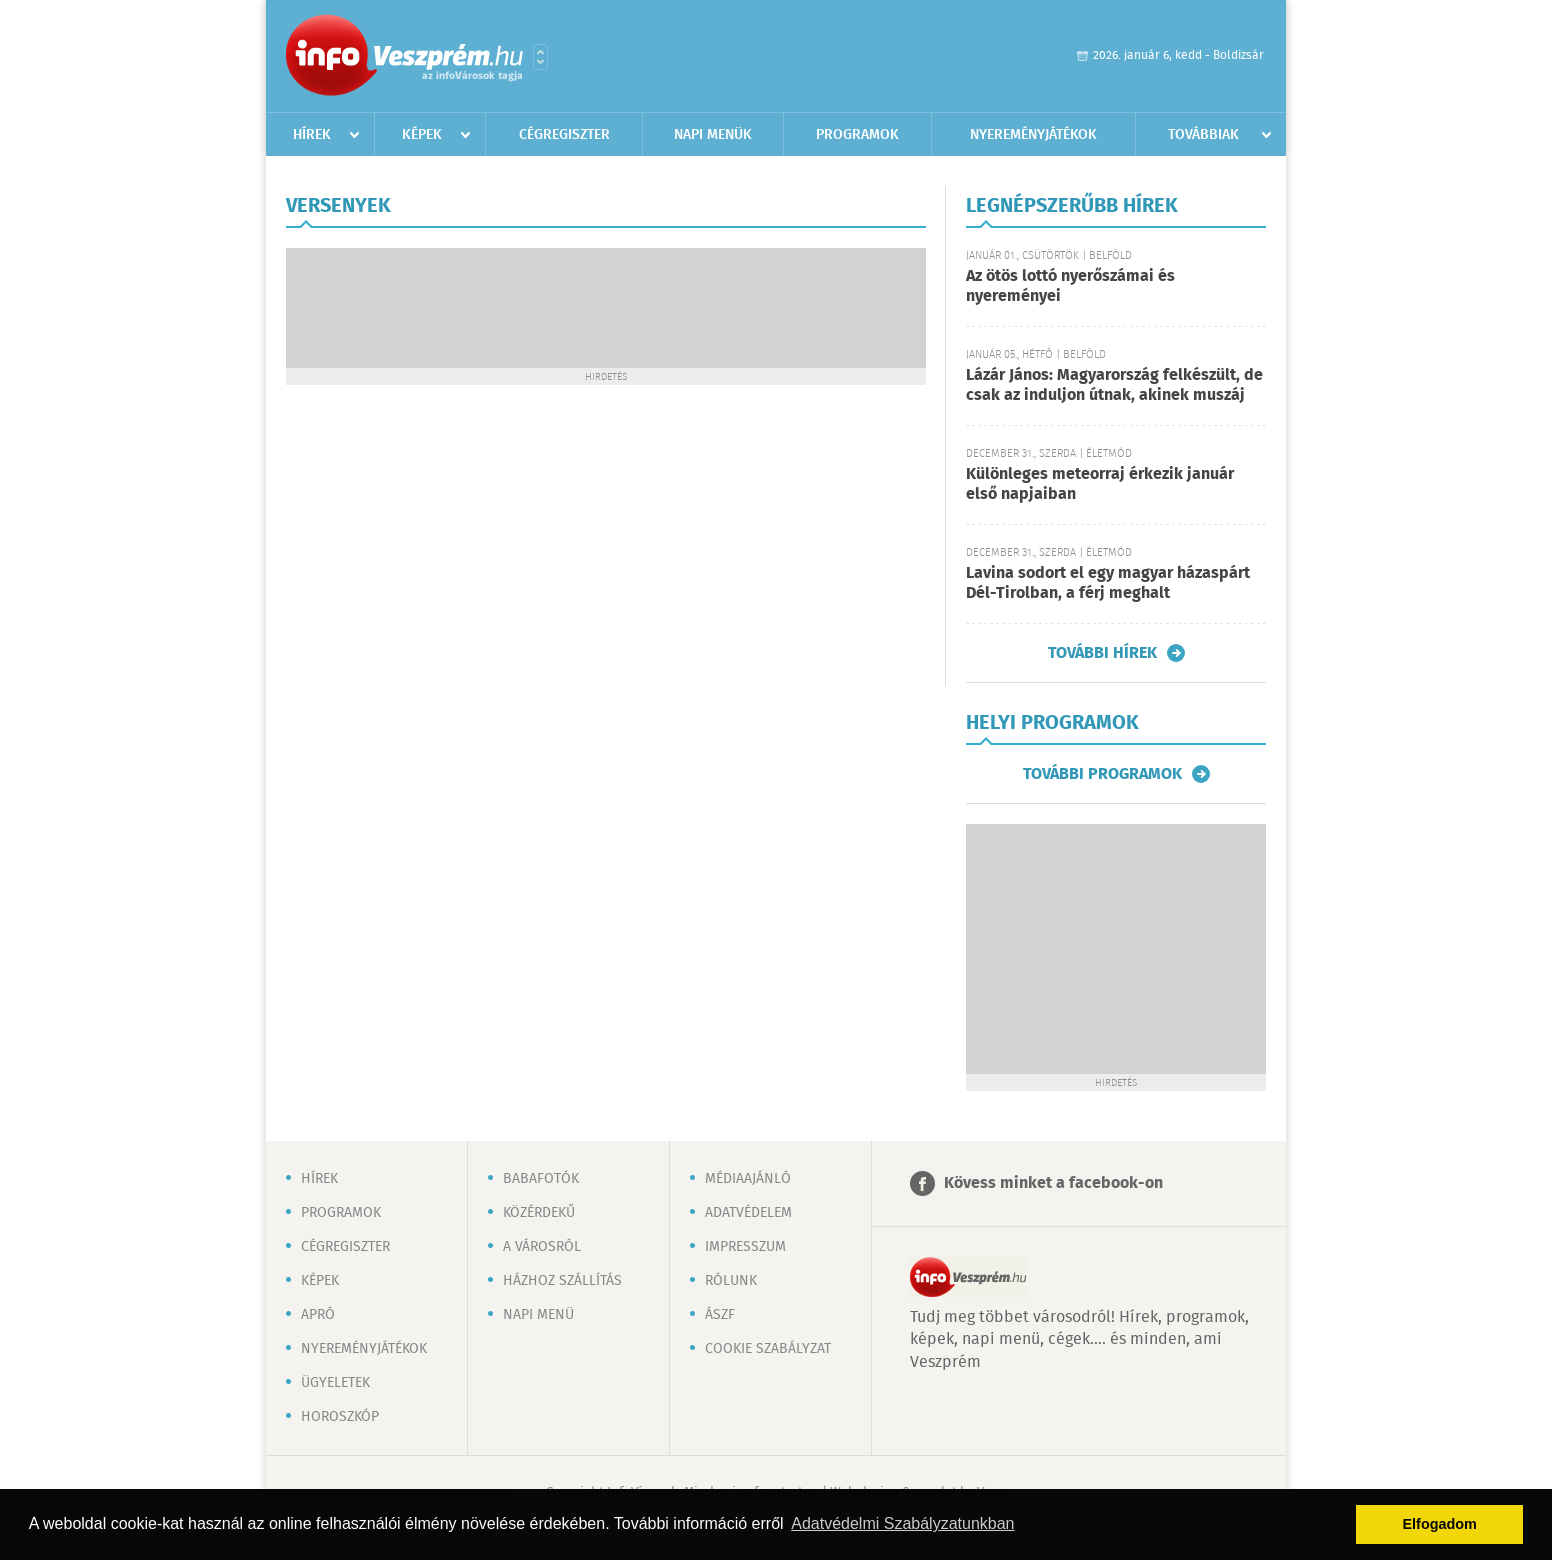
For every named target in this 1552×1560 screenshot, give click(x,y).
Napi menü (538, 1315)
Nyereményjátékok (1033, 135)
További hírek (1102, 653)
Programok (857, 135)
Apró (318, 1315)
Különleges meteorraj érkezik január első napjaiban (1100, 484)
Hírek (312, 135)
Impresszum (745, 1247)
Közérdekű (539, 1213)
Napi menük (713, 135)
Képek (422, 135)
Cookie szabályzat (768, 1349)
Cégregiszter (564, 135)
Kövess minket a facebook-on (1053, 1183)
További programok (1102, 774)
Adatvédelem (748, 1213)
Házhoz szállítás (562, 1281)
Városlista (540, 57)
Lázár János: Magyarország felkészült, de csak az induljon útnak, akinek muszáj (1114, 385)
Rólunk (731, 1281)
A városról (542, 1247)
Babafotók (541, 1179)
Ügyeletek (335, 1383)
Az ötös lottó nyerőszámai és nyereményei (1070, 286)
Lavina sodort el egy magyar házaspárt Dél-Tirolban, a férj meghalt (1108, 583)
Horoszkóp (340, 1417)
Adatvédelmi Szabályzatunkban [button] (902, 1523)
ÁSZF (720, 1315)
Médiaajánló (748, 1179)
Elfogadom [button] (1440, 1524)
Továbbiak (1203, 135)
